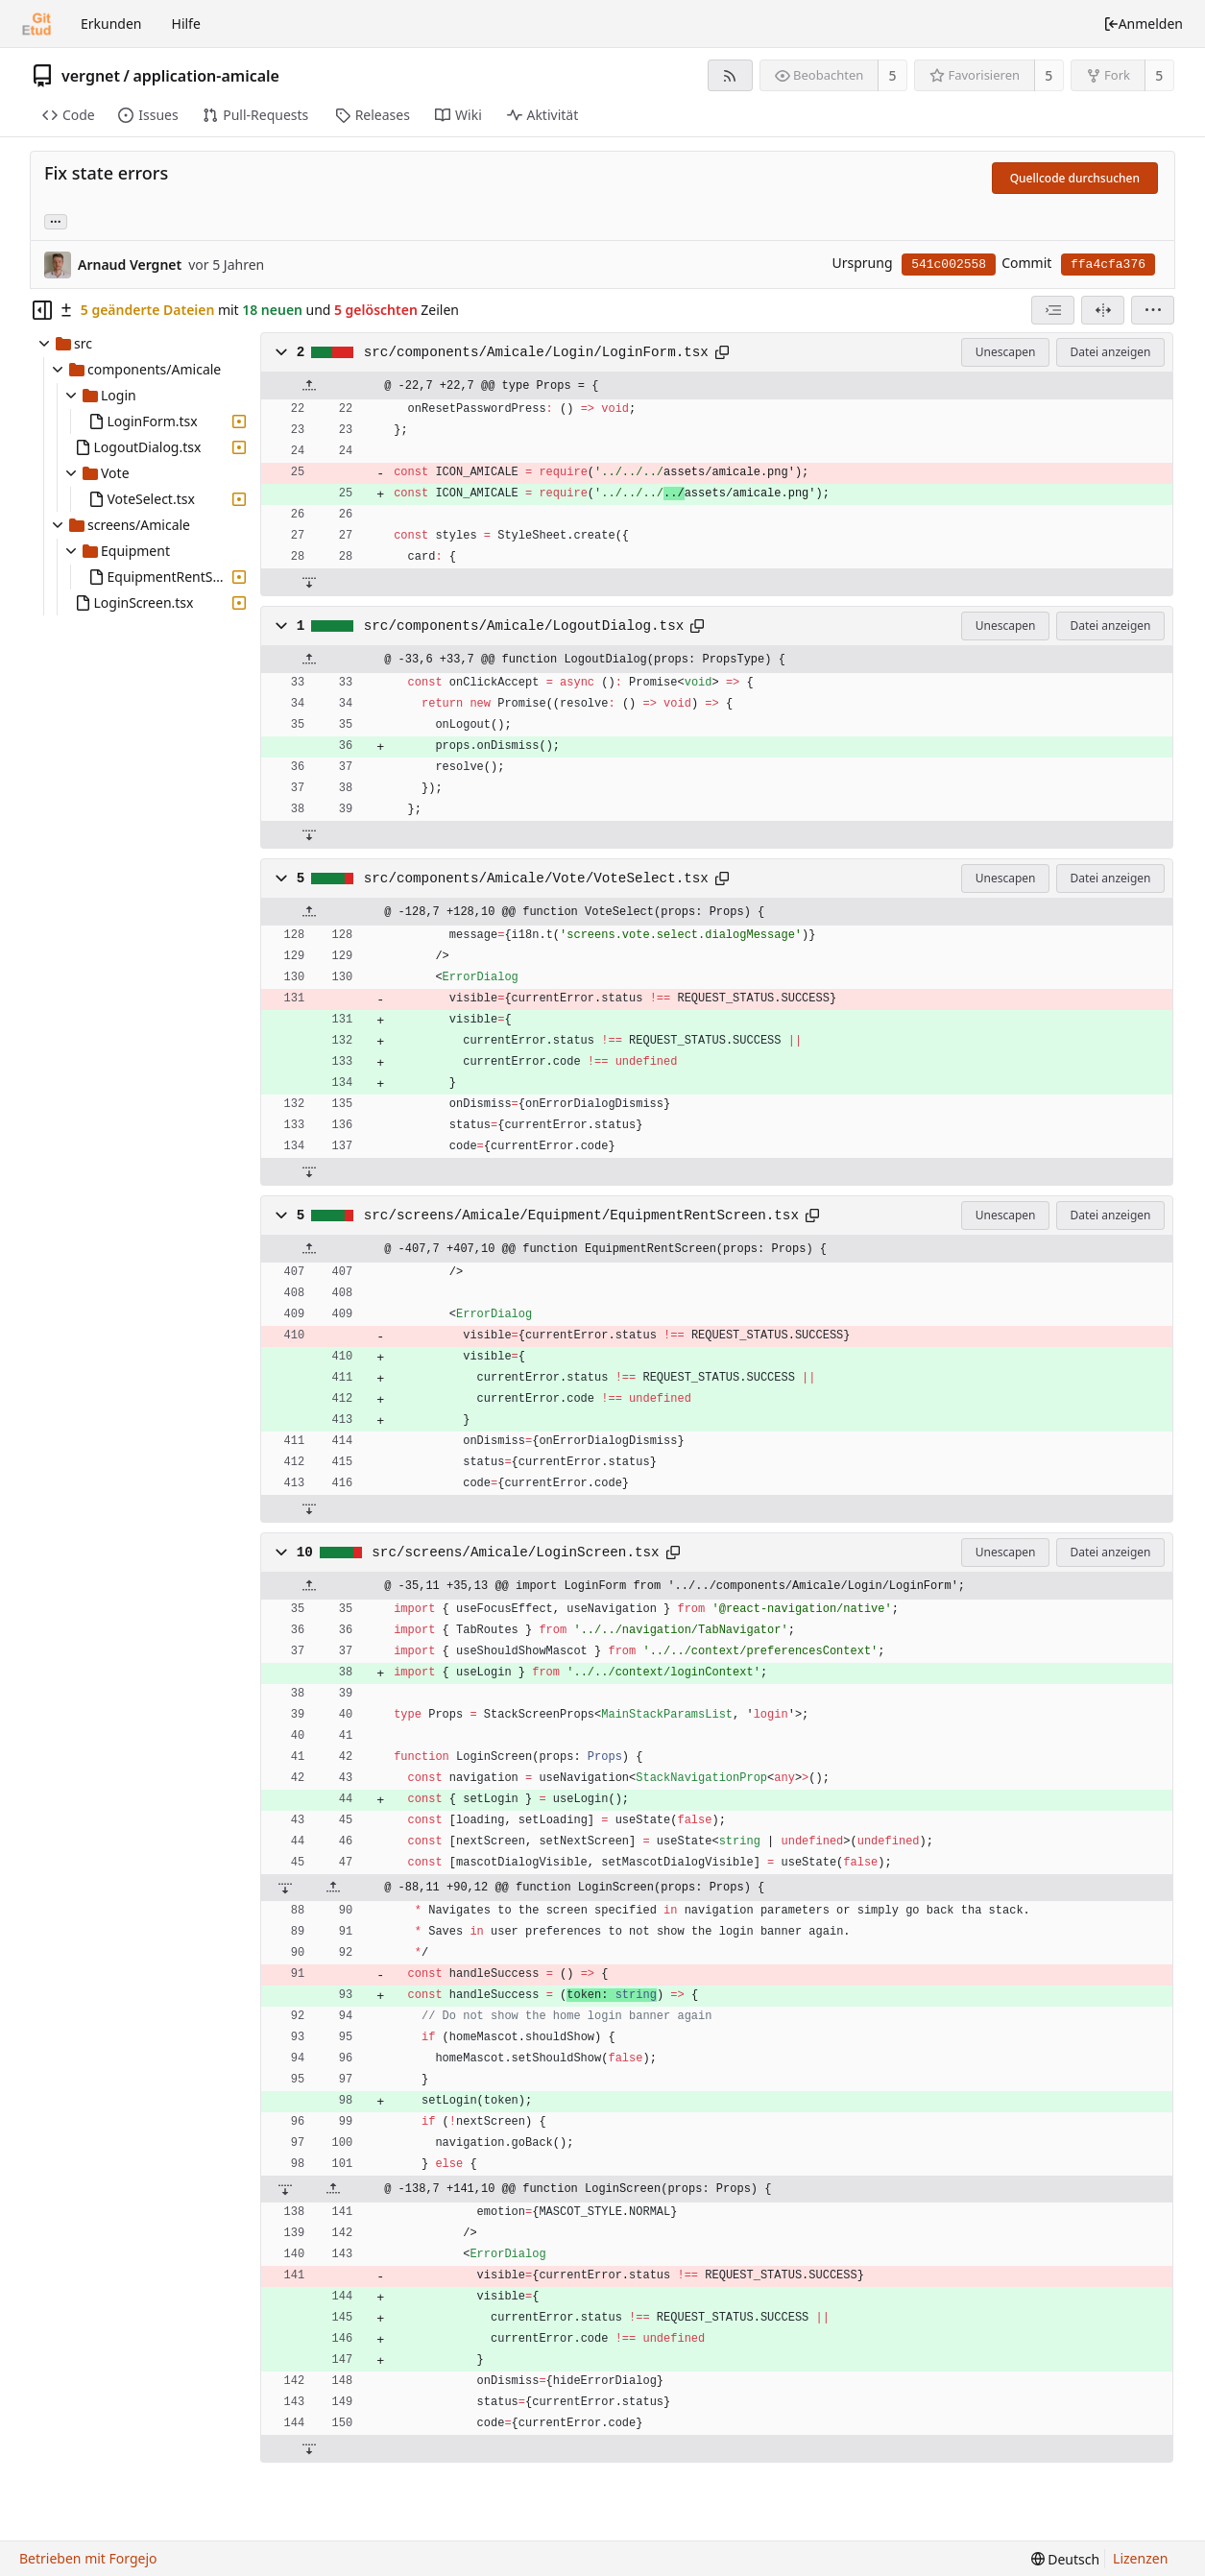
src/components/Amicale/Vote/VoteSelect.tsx (536, 878)
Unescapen (1006, 352)
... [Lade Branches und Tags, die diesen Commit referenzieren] (55, 220)
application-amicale (206, 75)
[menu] (1152, 310)
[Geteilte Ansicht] (1102, 310)
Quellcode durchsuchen (1075, 178)
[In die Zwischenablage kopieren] (722, 352)
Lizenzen (1140, 2558)
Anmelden (1143, 23)
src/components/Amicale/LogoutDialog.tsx (524, 626)
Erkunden (111, 23)
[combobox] (1052, 310)
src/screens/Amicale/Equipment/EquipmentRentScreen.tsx (581, 1215)
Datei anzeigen (1110, 352)
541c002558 (948, 264)
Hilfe (186, 23)
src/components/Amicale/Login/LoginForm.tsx (536, 352)
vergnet (90, 75)
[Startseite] (36, 24)
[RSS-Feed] (730, 75)
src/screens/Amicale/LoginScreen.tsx (515, 1552)
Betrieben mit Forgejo (88, 2558)
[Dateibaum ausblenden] (42, 310)
